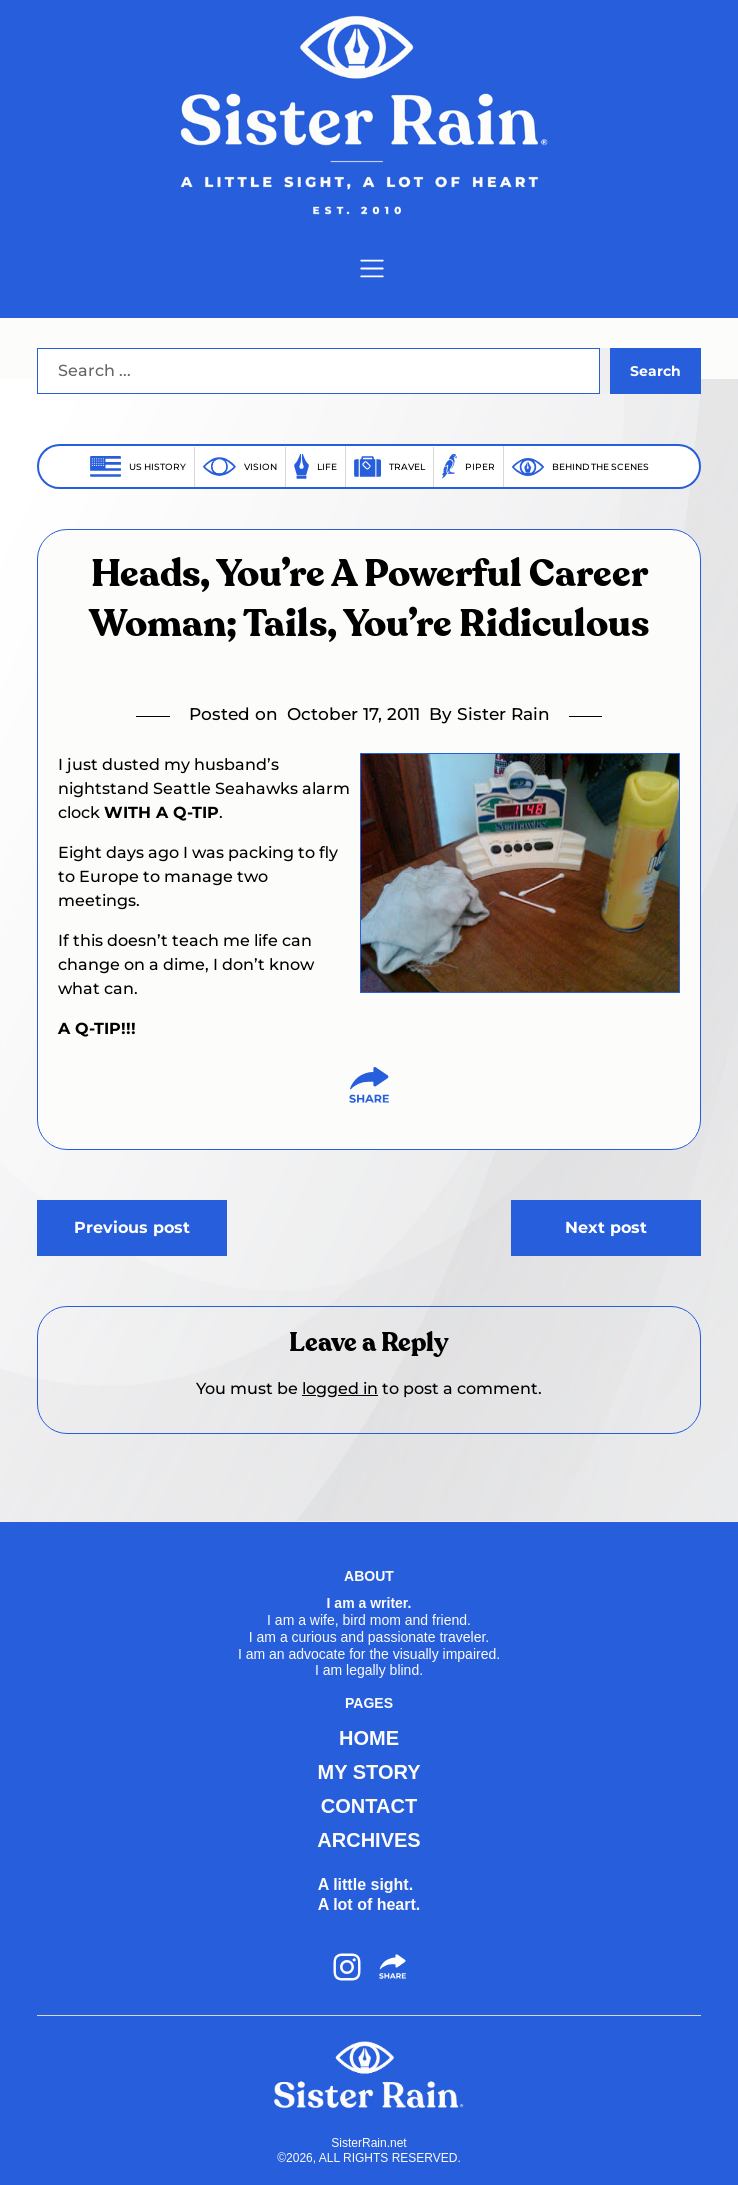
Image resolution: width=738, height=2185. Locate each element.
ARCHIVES (368, 1840)
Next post (606, 1227)
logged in (340, 1388)
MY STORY (369, 1772)
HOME (369, 1738)
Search (655, 371)
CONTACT (369, 1806)
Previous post (132, 1227)
